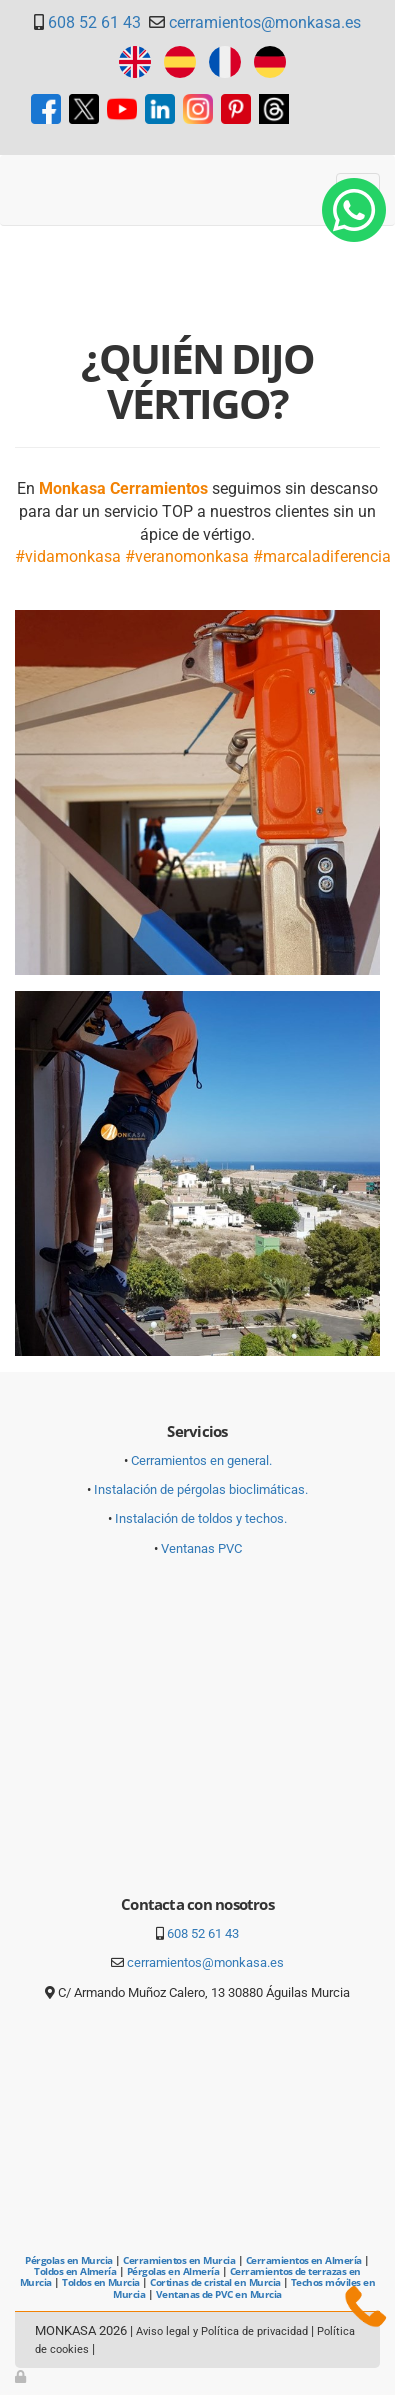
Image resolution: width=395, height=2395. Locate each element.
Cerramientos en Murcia (179, 2260)
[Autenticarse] (22, 2376)
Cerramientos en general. (201, 1460)
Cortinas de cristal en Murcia (215, 2282)
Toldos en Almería (75, 2271)
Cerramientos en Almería (304, 2260)
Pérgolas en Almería (173, 2271)
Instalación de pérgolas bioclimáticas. (201, 1489)
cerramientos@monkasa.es (265, 22)
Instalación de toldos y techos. (201, 1518)
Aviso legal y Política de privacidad (222, 2331)
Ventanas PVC (201, 1548)
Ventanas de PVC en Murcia (219, 2294)
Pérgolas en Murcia (69, 2260)
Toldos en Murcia (101, 2282)
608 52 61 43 (94, 22)
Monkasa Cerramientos (123, 488)
